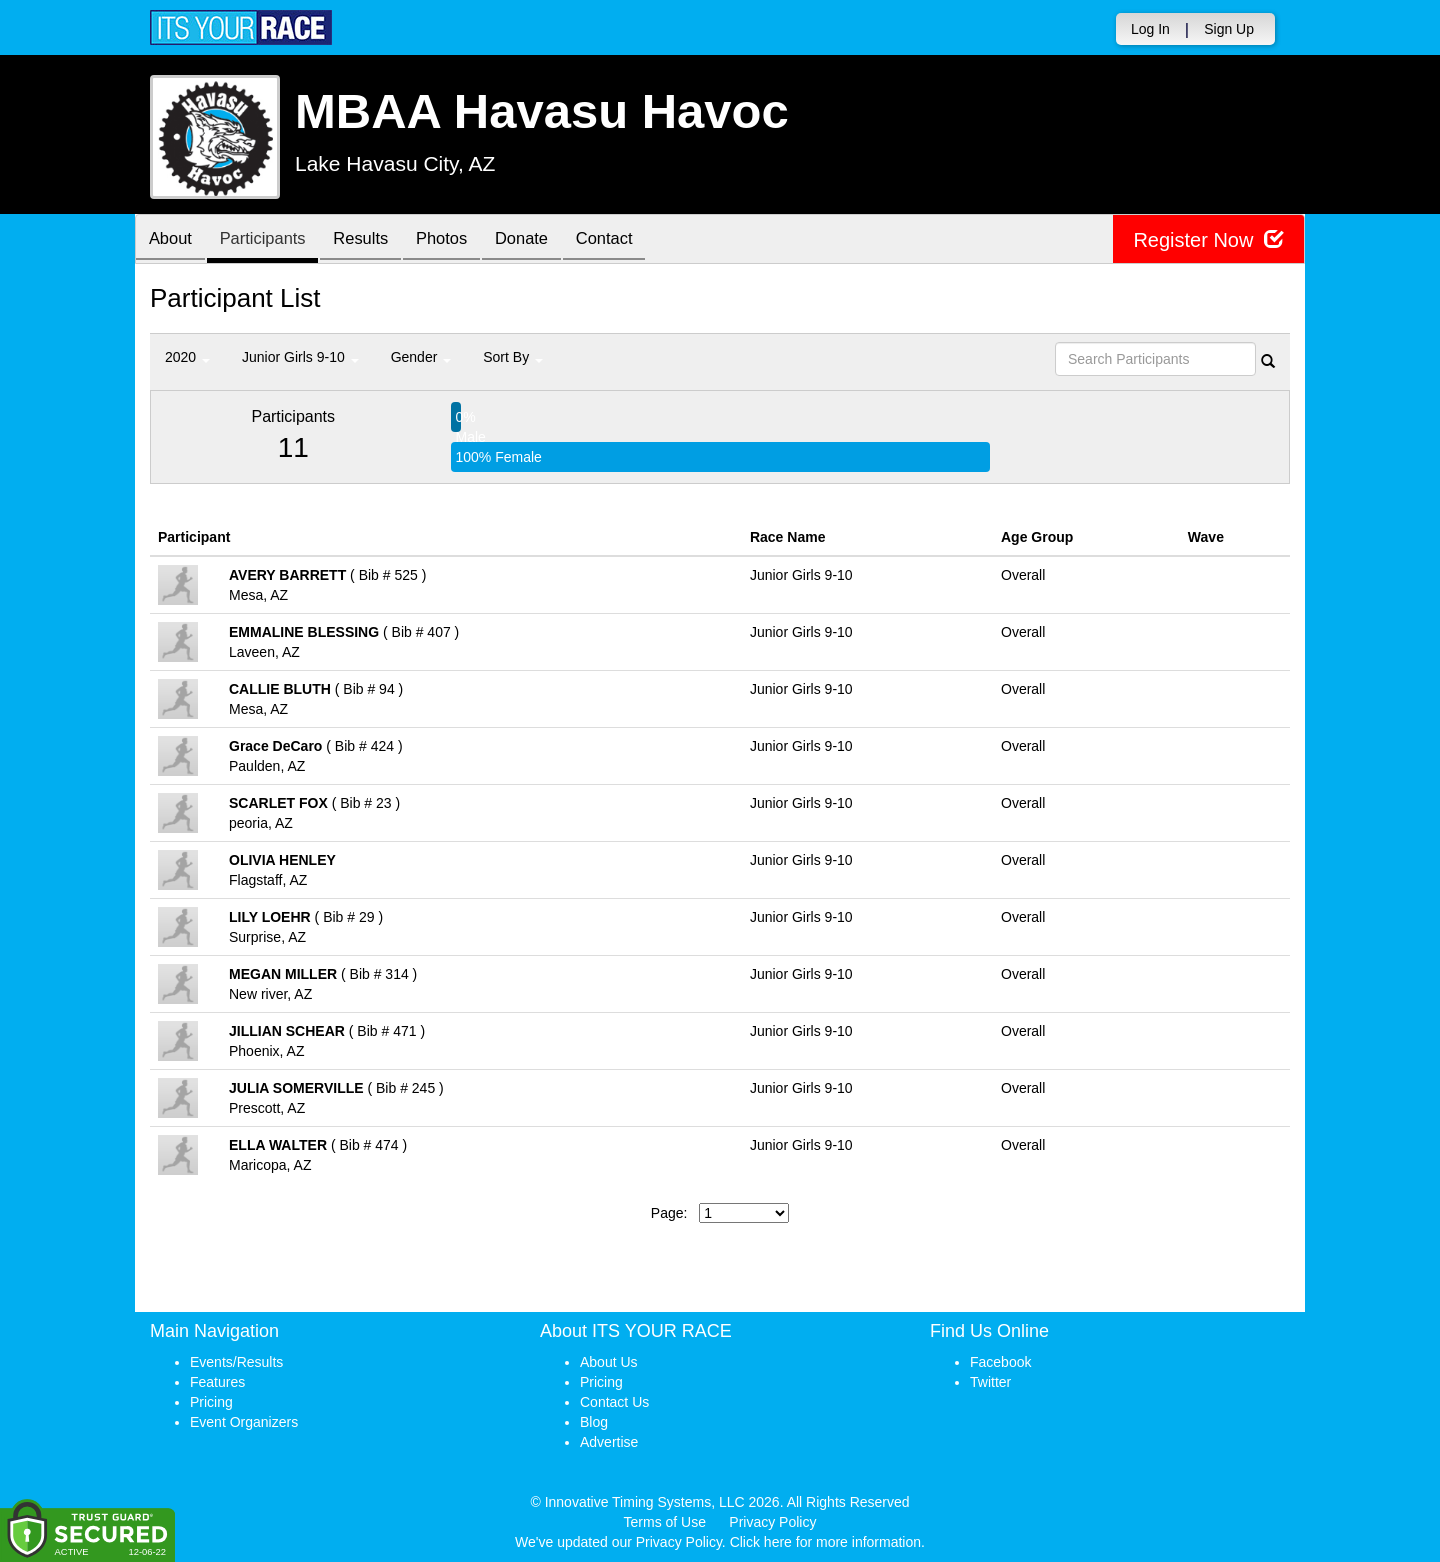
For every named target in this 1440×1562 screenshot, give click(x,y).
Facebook (1000, 1362)
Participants (271, 240)
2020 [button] (187, 357)
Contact (634, 240)
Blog (594, 1422)
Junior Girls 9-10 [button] (300, 357)
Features (217, 1382)
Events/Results (236, 1362)
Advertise (609, 1442)
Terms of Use (665, 1522)
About (173, 240)
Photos (461, 240)
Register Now (1208, 239)
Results (375, 240)
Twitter (990, 1382)
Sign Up (1229, 29)
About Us (609, 1362)
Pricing (211, 1402)
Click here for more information (825, 1542)
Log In (1150, 29)
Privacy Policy (772, 1522)
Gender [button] (421, 357)
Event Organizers (244, 1422)
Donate (546, 240)
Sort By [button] (513, 357)
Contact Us (614, 1402)
